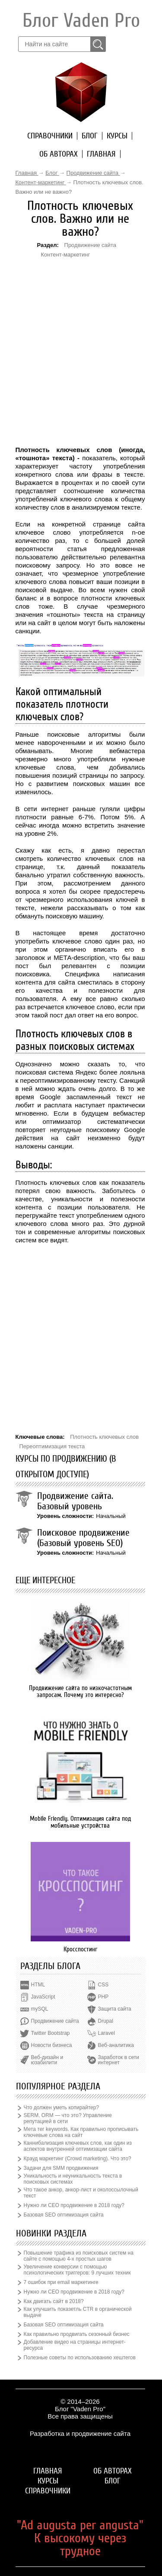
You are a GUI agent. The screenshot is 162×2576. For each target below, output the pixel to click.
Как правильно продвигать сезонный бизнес (77, 2334)
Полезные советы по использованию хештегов (80, 2358)
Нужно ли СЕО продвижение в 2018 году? (74, 2205)
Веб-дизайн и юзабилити (47, 2060)
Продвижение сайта (90, 245)
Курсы (117, 136)
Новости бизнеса (51, 2045)
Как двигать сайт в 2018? (54, 2301)
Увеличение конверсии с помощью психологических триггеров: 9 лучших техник (77, 2270)
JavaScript (43, 1997)
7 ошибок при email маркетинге (61, 2282)
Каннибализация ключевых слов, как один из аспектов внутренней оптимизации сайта (78, 2146)
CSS (103, 1985)
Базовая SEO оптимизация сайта (64, 2215)
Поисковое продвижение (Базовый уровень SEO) (83, 1537)
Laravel (106, 2033)
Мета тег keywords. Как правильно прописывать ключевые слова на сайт (81, 2132)
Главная (101, 154)
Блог (90, 136)
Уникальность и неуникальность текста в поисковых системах (73, 2179)
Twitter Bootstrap (50, 2033)
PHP (103, 1997)
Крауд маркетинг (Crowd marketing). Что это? (77, 2159)
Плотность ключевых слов (104, 1437)
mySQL (39, 2009)
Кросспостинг (80, 1949)
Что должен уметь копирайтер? (61, 2107)
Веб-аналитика (116, 2045)
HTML (38, 1985)
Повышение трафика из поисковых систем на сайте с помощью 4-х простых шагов (78, 2256)
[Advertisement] (65, 311)
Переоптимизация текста (52, 1446)
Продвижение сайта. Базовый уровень (75, 1501)
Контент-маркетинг (65, 254)
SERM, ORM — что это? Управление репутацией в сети (68, 2118)
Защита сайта (114, 2009)
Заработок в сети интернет (118, 2060)
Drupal (105, 2021)
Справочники (50, 136)
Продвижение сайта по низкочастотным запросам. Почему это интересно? (80, 1691)
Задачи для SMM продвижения (61, 2168)
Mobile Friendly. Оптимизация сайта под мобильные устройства (80, 1822)
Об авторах (58, 154)
